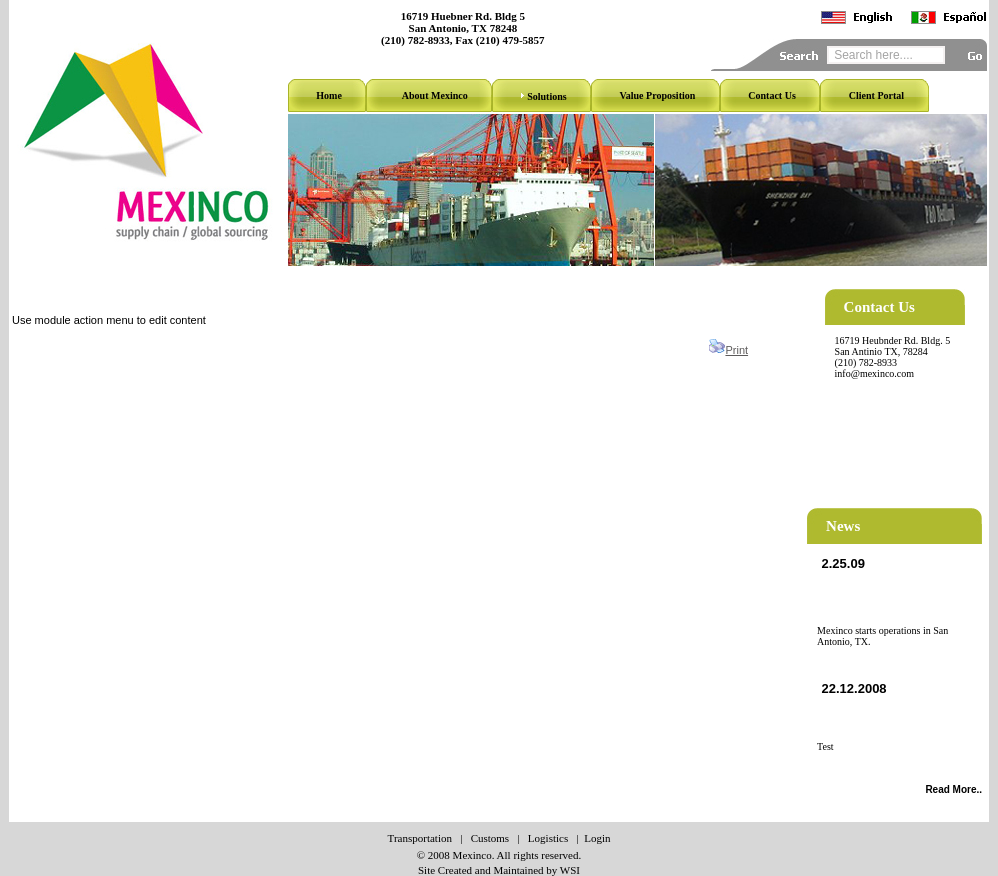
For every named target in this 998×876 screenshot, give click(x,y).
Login (597, 838)
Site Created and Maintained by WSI (499, 870)
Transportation (420, 838)
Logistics (548, 838)
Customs (490, 838)
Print (736, 350)
